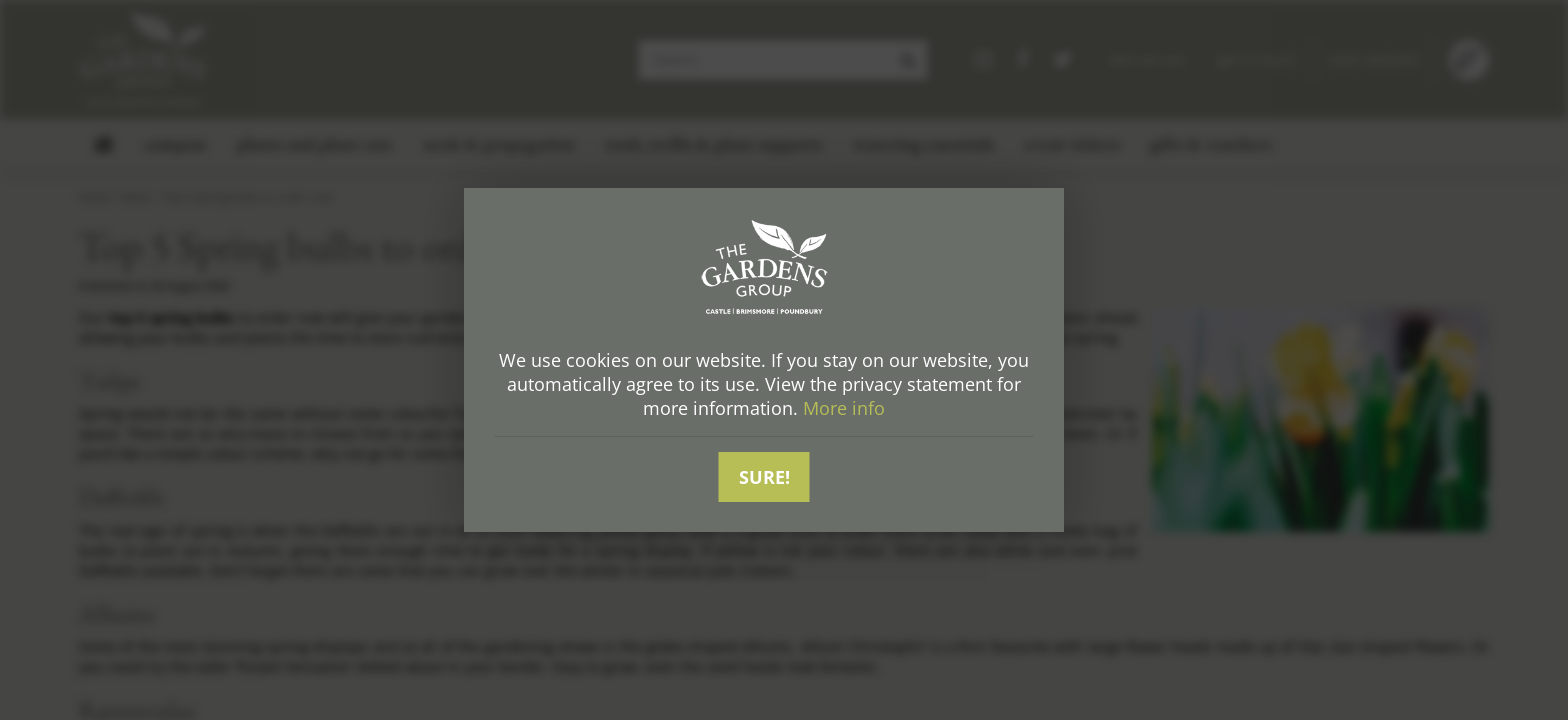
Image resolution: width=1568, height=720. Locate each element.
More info (844, 409)
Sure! (764, 477)
